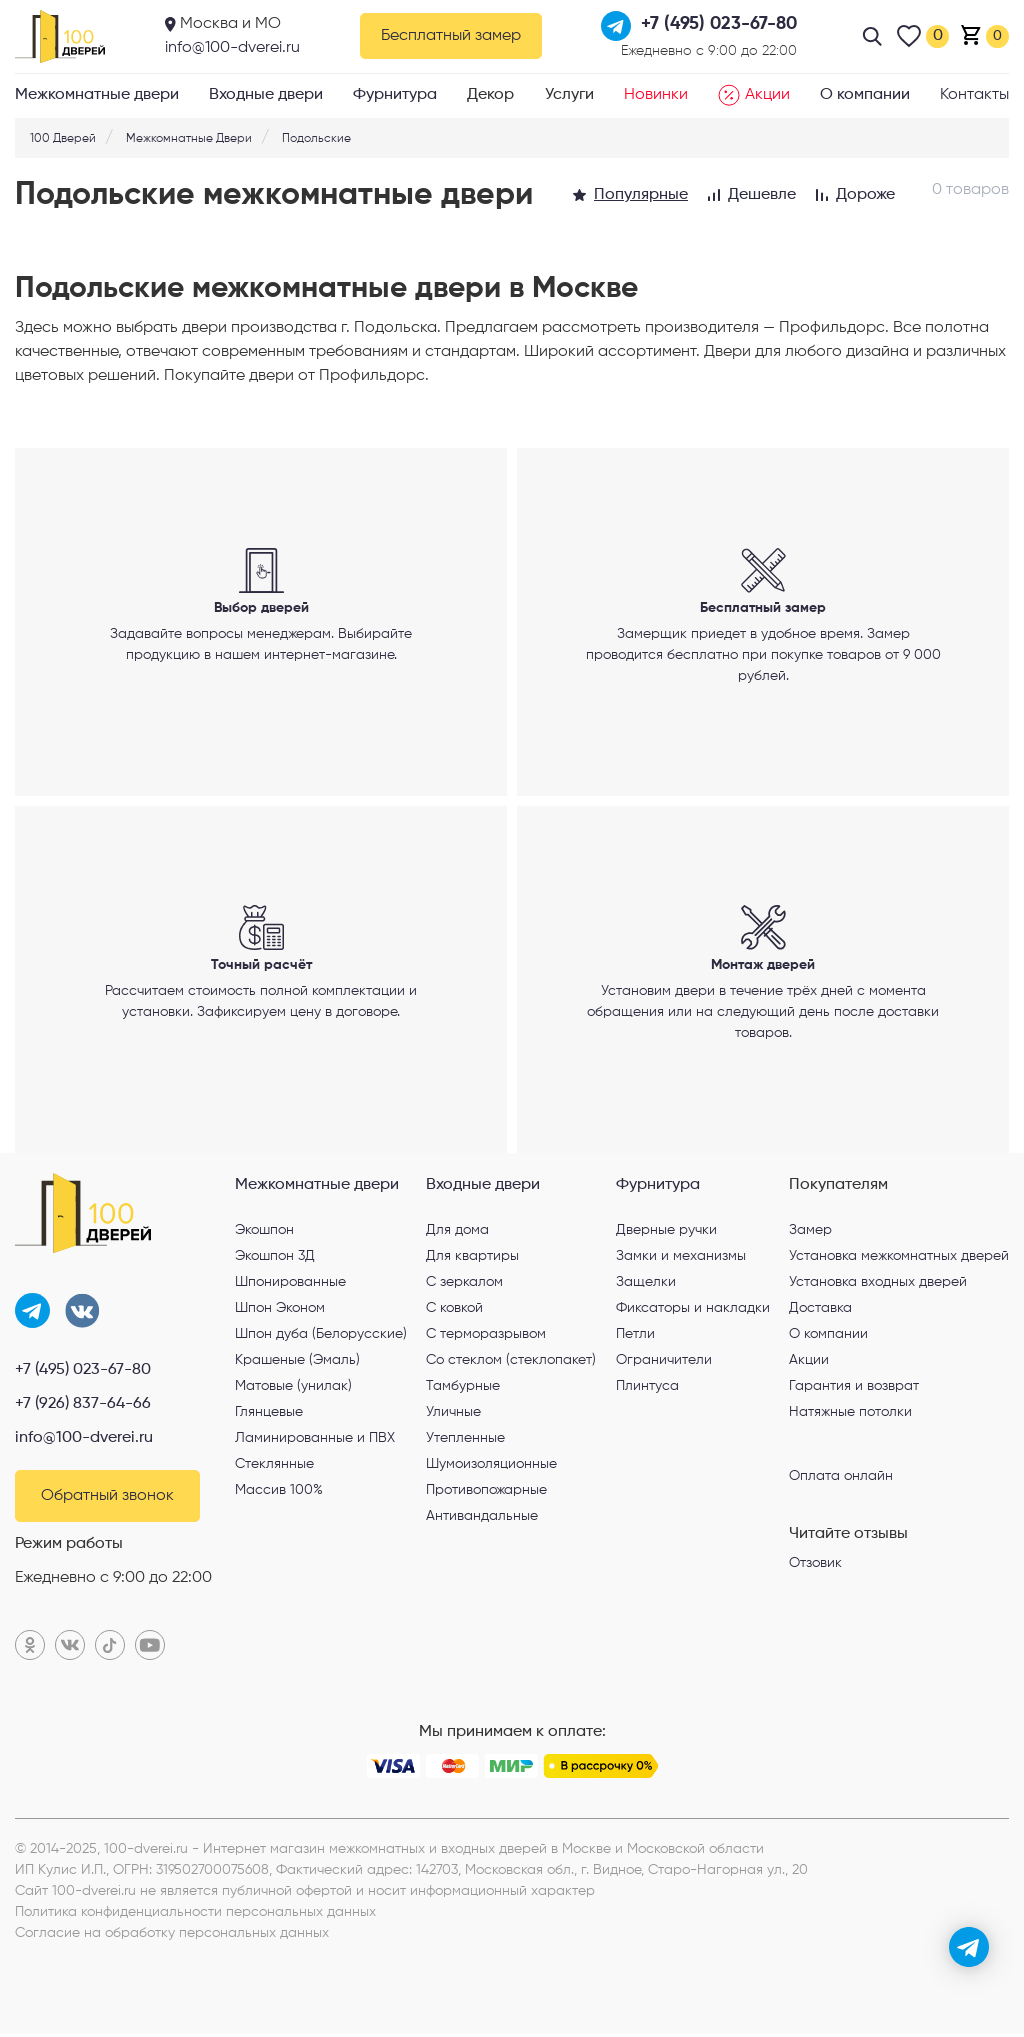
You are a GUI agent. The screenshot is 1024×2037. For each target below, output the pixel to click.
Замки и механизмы (681, 1259)
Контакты (974, 95)
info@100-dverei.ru (232, 48)
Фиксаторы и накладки (693, 1311)
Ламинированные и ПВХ (315, 1441)
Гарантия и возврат (854, 1389)
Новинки (656, 95)
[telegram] (969, 1947)
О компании (865, 95)
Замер (810, 1233)
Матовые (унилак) (293, 1389)
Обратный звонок (107, 1499)
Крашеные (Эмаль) (297, 1363)
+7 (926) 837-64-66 (83, 1407)
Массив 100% (279, 1493)
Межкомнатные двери (97, 95)
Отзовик (815, 1566)
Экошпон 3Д (275, 1259)
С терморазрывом (486, 1337)
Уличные (453, 1415)
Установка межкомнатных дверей (899, 1259)
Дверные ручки (666, 1233)
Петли (635, 1337)
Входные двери (266, 95)
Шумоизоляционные (491, 1467)
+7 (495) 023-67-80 (83, 1373)
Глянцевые (269, 1415)
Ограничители (664, 1363)
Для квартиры (472, 1259)
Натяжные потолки (850, 1415)
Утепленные (465, 1441)
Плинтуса (647, 1389)
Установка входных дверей (878, 1285)
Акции (754, 95)
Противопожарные (486, 1493)
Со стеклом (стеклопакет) (511, 1363)
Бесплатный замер (451, 36)
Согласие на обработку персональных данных (172, 1936)
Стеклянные (274, 1467)
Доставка (820, 1311)
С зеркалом (464, 1285)
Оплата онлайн (841, 1478)
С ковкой (454, 1311)
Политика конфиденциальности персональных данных (195, 1915)
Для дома (457, 1233)
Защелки (646, 1285)
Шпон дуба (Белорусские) (321, 1337)
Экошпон (264, 1233)
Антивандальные (482, 1519)
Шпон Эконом (280, 1311)
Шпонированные (290, 1285)
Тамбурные (463, 1389)
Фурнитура (395, 95)
